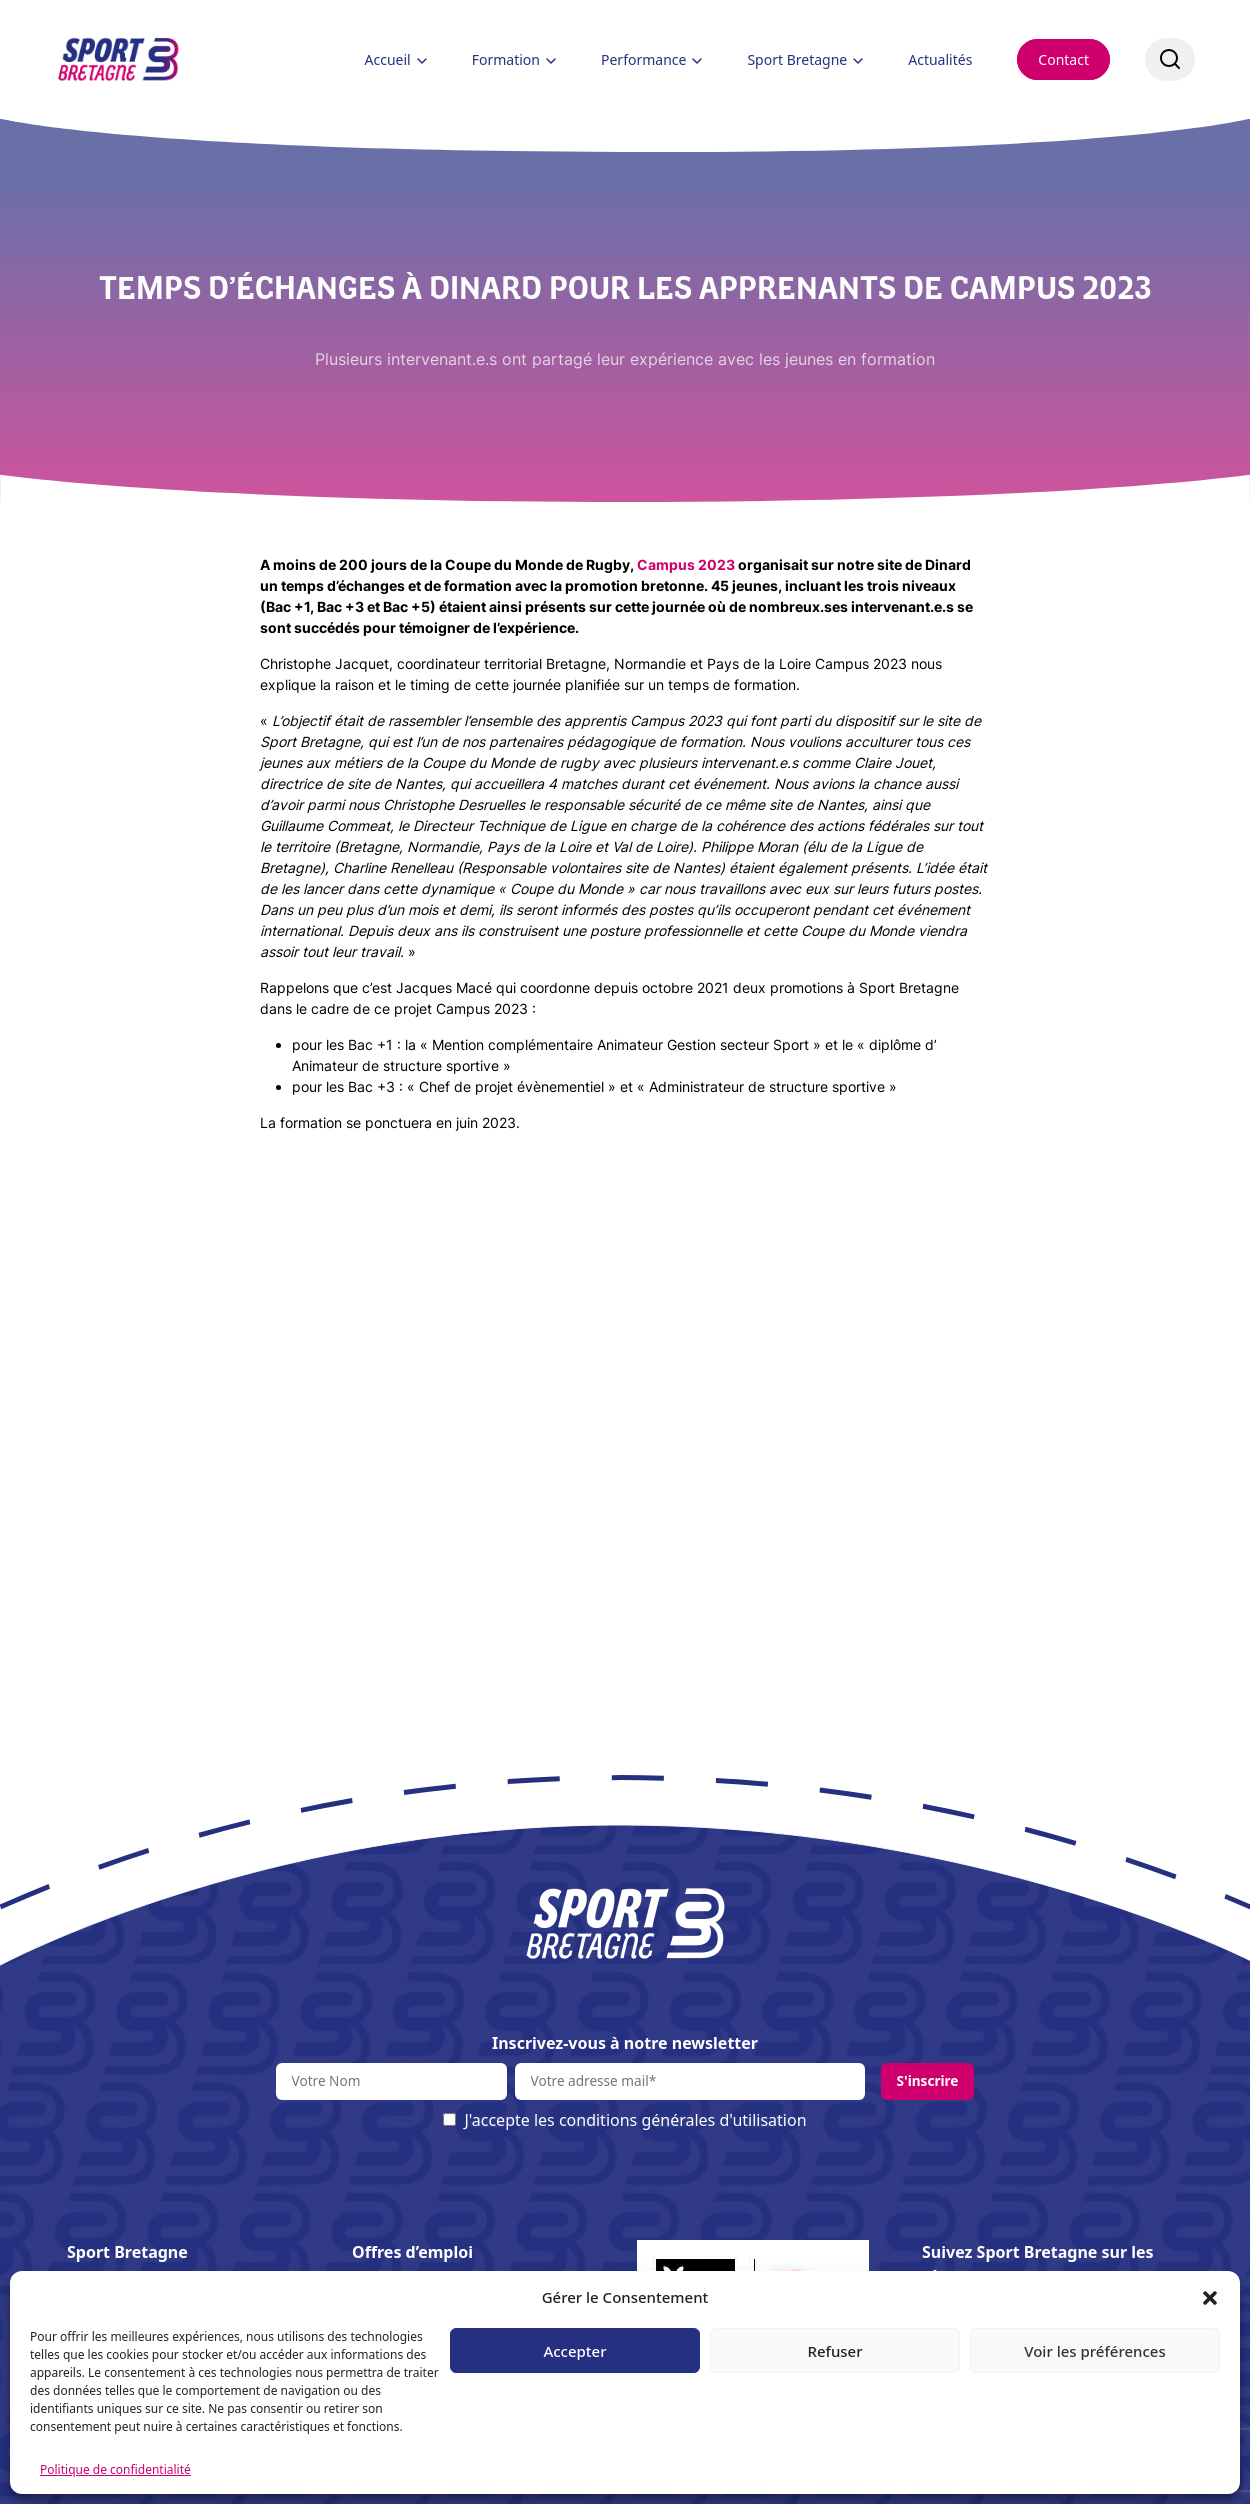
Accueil (388, 59)
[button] (1210, 2297)
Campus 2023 (686, 564)
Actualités (940, 59)
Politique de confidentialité (115, 2469)
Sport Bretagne (797, 59)
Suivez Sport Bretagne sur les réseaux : (1038, 2264)
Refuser (834, 2351)
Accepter (574, 2351)
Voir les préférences (1094, 2351)
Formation (506, 59)
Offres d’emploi (412, 2252)
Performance (643, 59)
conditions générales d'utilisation (683, 2120)
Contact (1063, 59)
